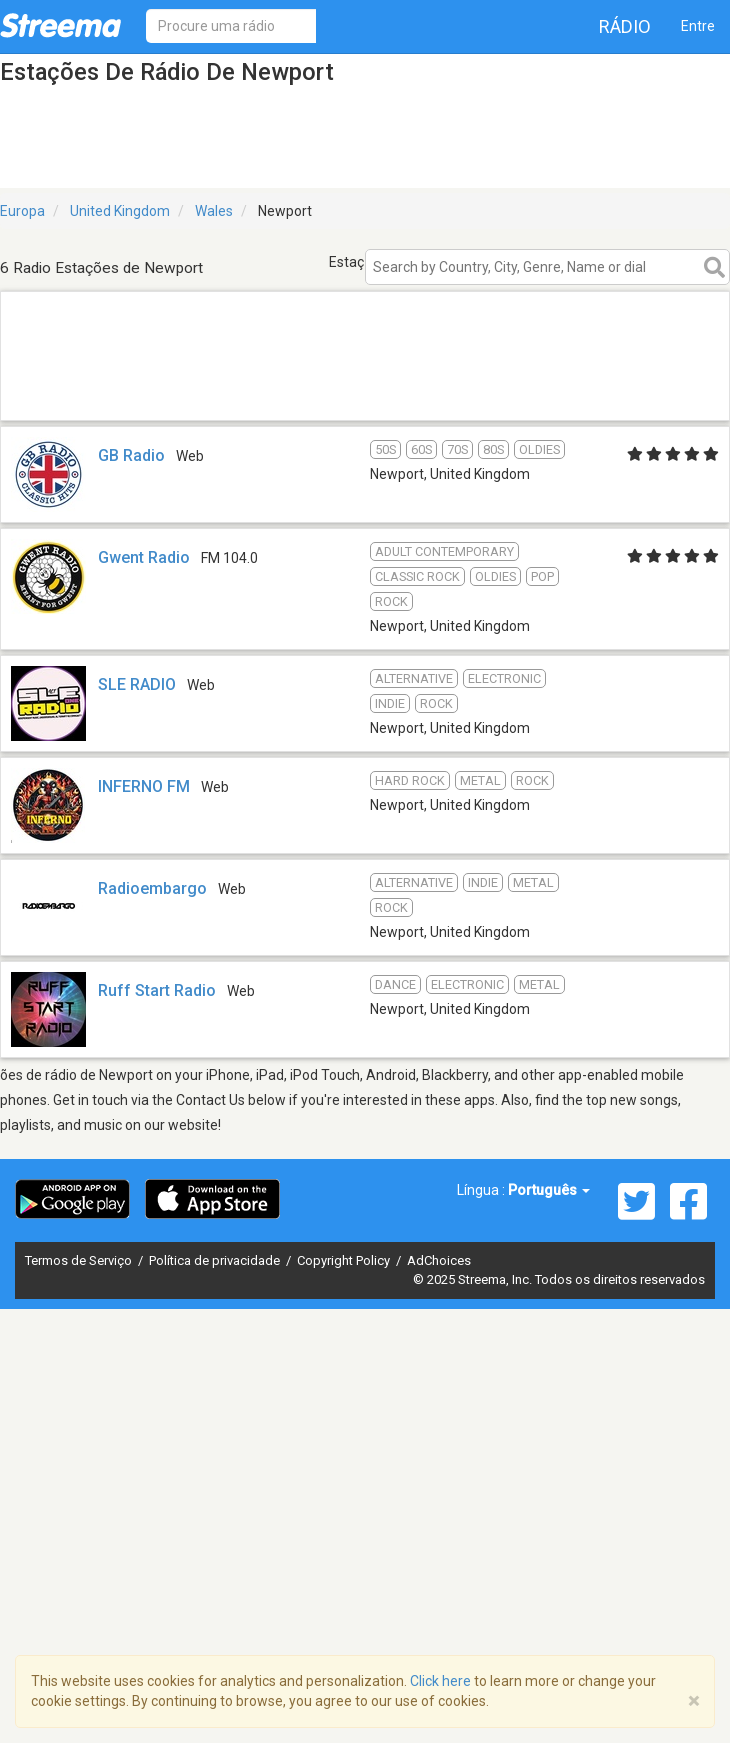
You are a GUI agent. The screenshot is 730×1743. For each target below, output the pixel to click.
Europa (22, 211)
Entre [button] (698, 26)
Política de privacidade (216, 1260)
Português (549, 1190)
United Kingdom (120, 211)
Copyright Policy (345, 1260)
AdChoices (439, 1260)
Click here (440, 1681)
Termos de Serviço (80, 1260)
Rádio (625, 26)
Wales (214, 211)
